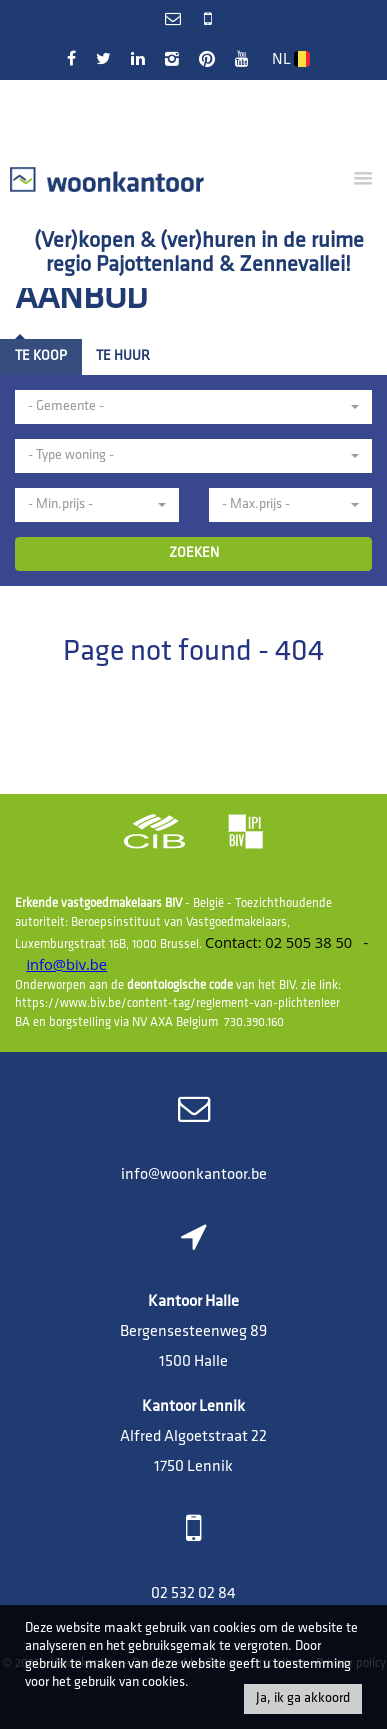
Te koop (41, 356)
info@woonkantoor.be (194, 1175)
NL (291, 59)
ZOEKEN (194, 553)
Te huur (123, 356)
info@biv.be (66, 964)
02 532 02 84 (193, 1594)
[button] (193, 407)
